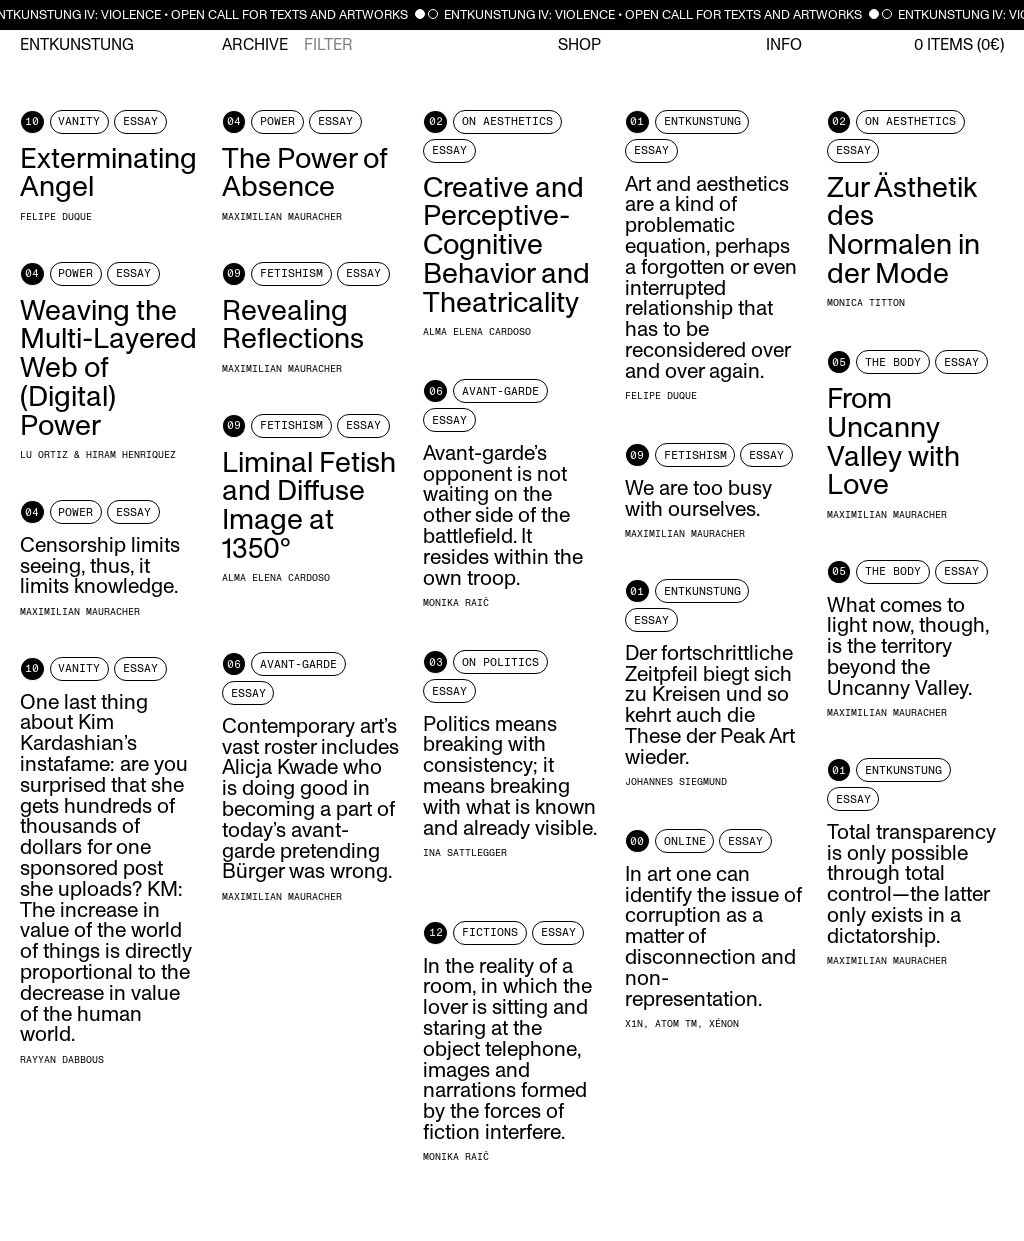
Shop (579, 45)
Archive (255, 45)
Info (784, 45)
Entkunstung (77, 45)
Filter (328, 45)
